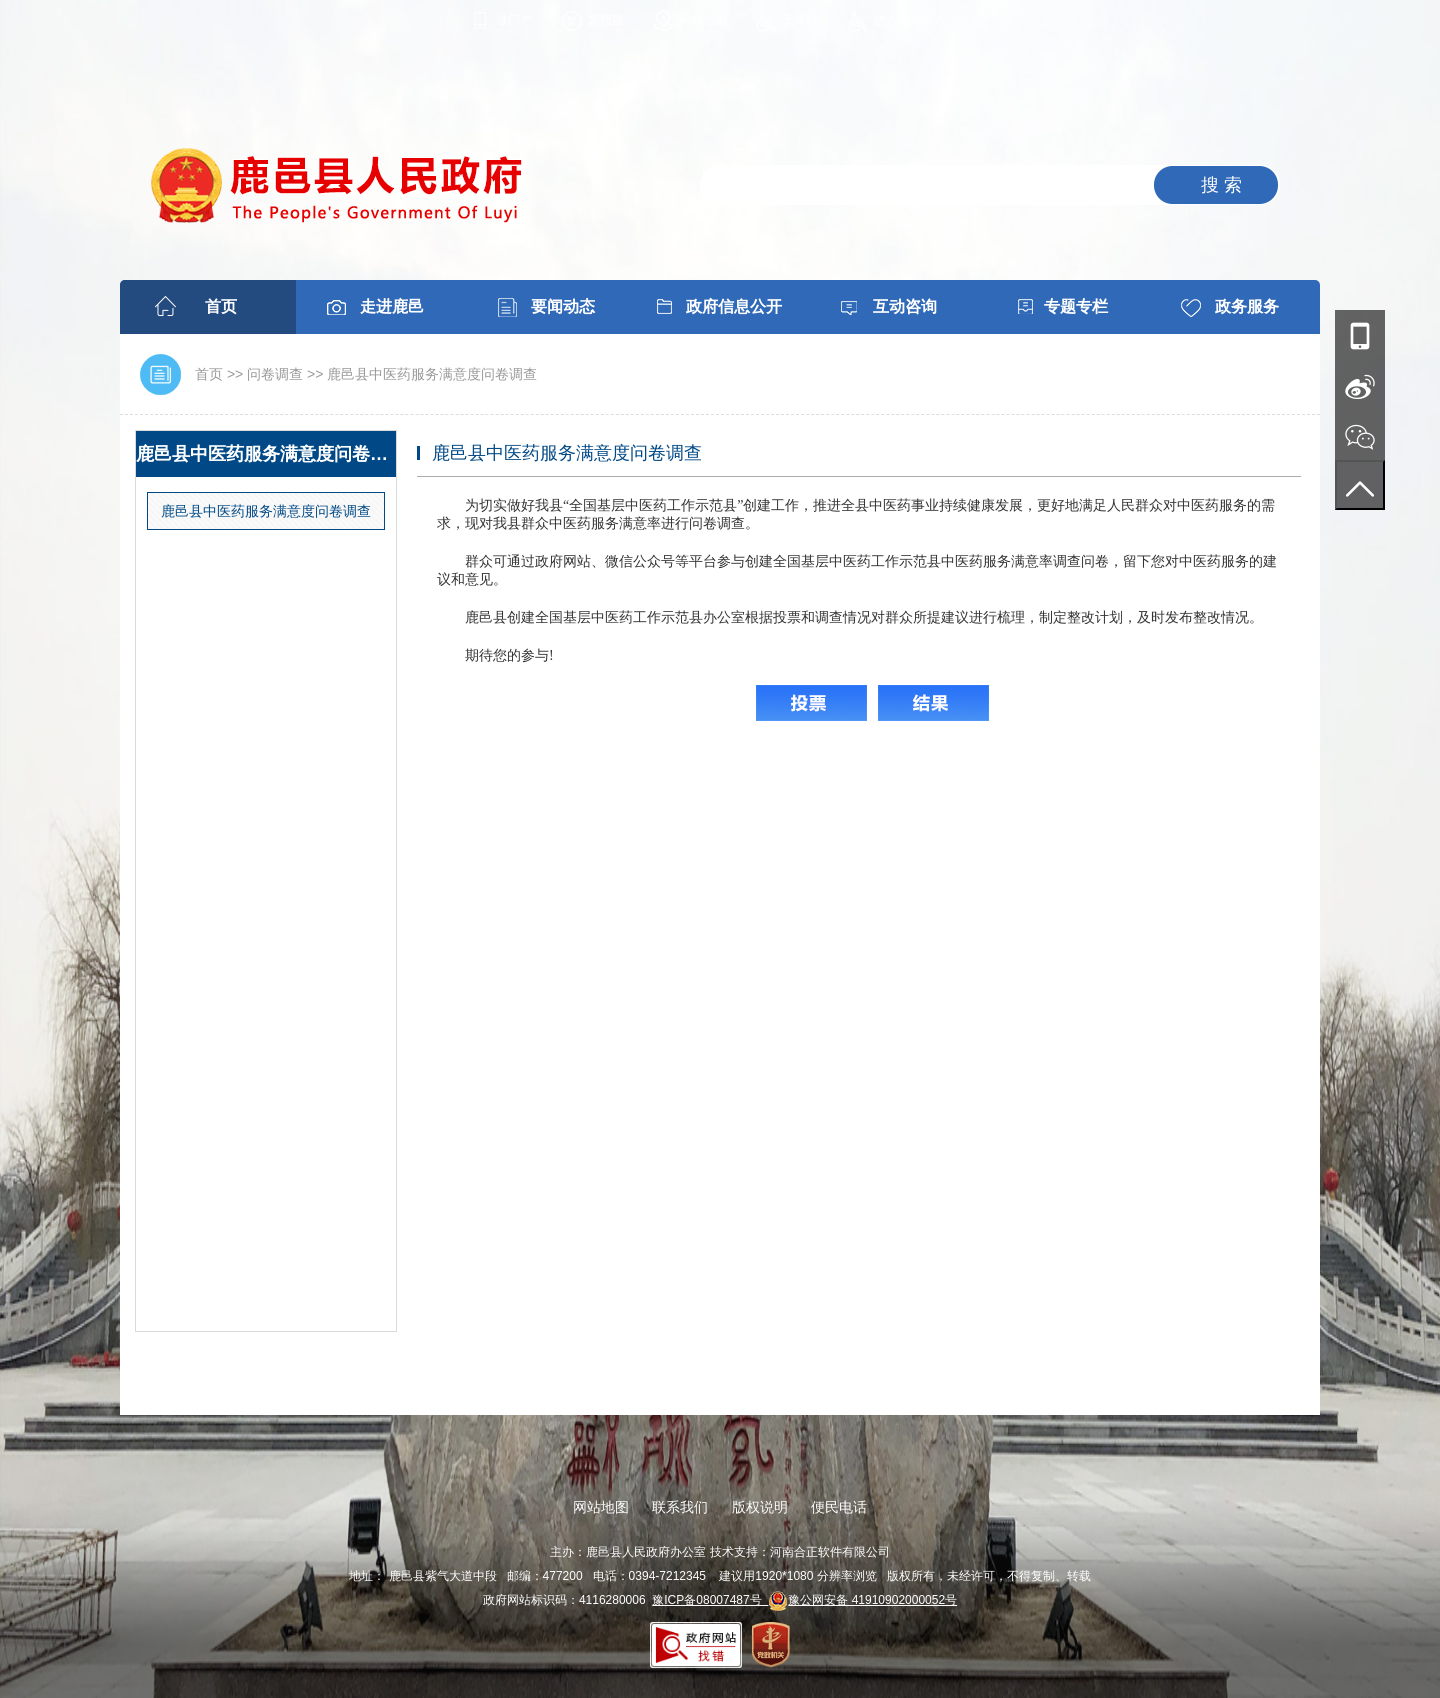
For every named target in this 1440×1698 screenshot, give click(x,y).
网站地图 (703, 20)
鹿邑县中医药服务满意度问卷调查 (432, 374)
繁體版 (606, 20)
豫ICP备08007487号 (710, 1600)
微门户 (514, 20)
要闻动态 (563, 306)
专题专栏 (1076, 306)
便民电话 (839, 1507)
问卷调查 (275, 374)
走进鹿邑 (392, 306)
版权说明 (760, 1507)
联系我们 (680, 1507)
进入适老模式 (910, 20)
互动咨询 (905, 306)
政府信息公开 (734, 306)
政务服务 (1247, 306)
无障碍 (800, 20)
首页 (221, 306)
